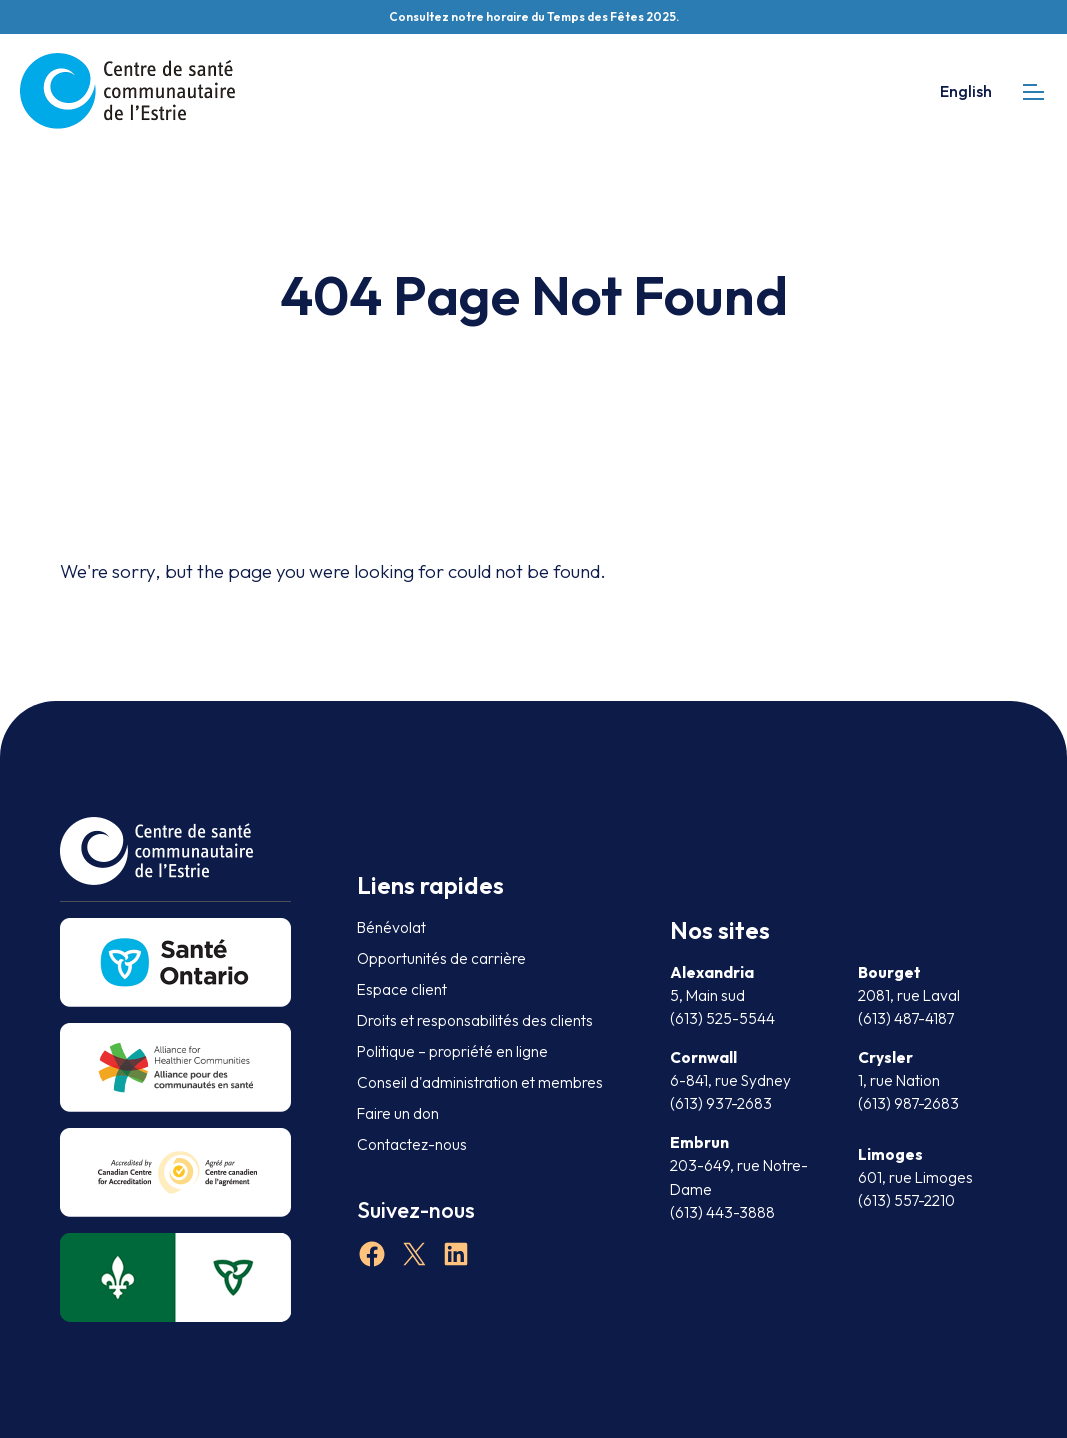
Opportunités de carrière (441, 958)
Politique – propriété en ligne (452, 1051)
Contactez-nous (412, 1144)
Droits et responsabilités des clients (475, 1020)
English (966, 91)
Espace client (402, 989)
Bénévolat (391, 927)
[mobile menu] (1033, 91)
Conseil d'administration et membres (480, 1082)
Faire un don (398, 1113)
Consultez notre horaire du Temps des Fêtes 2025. (534, 16)
